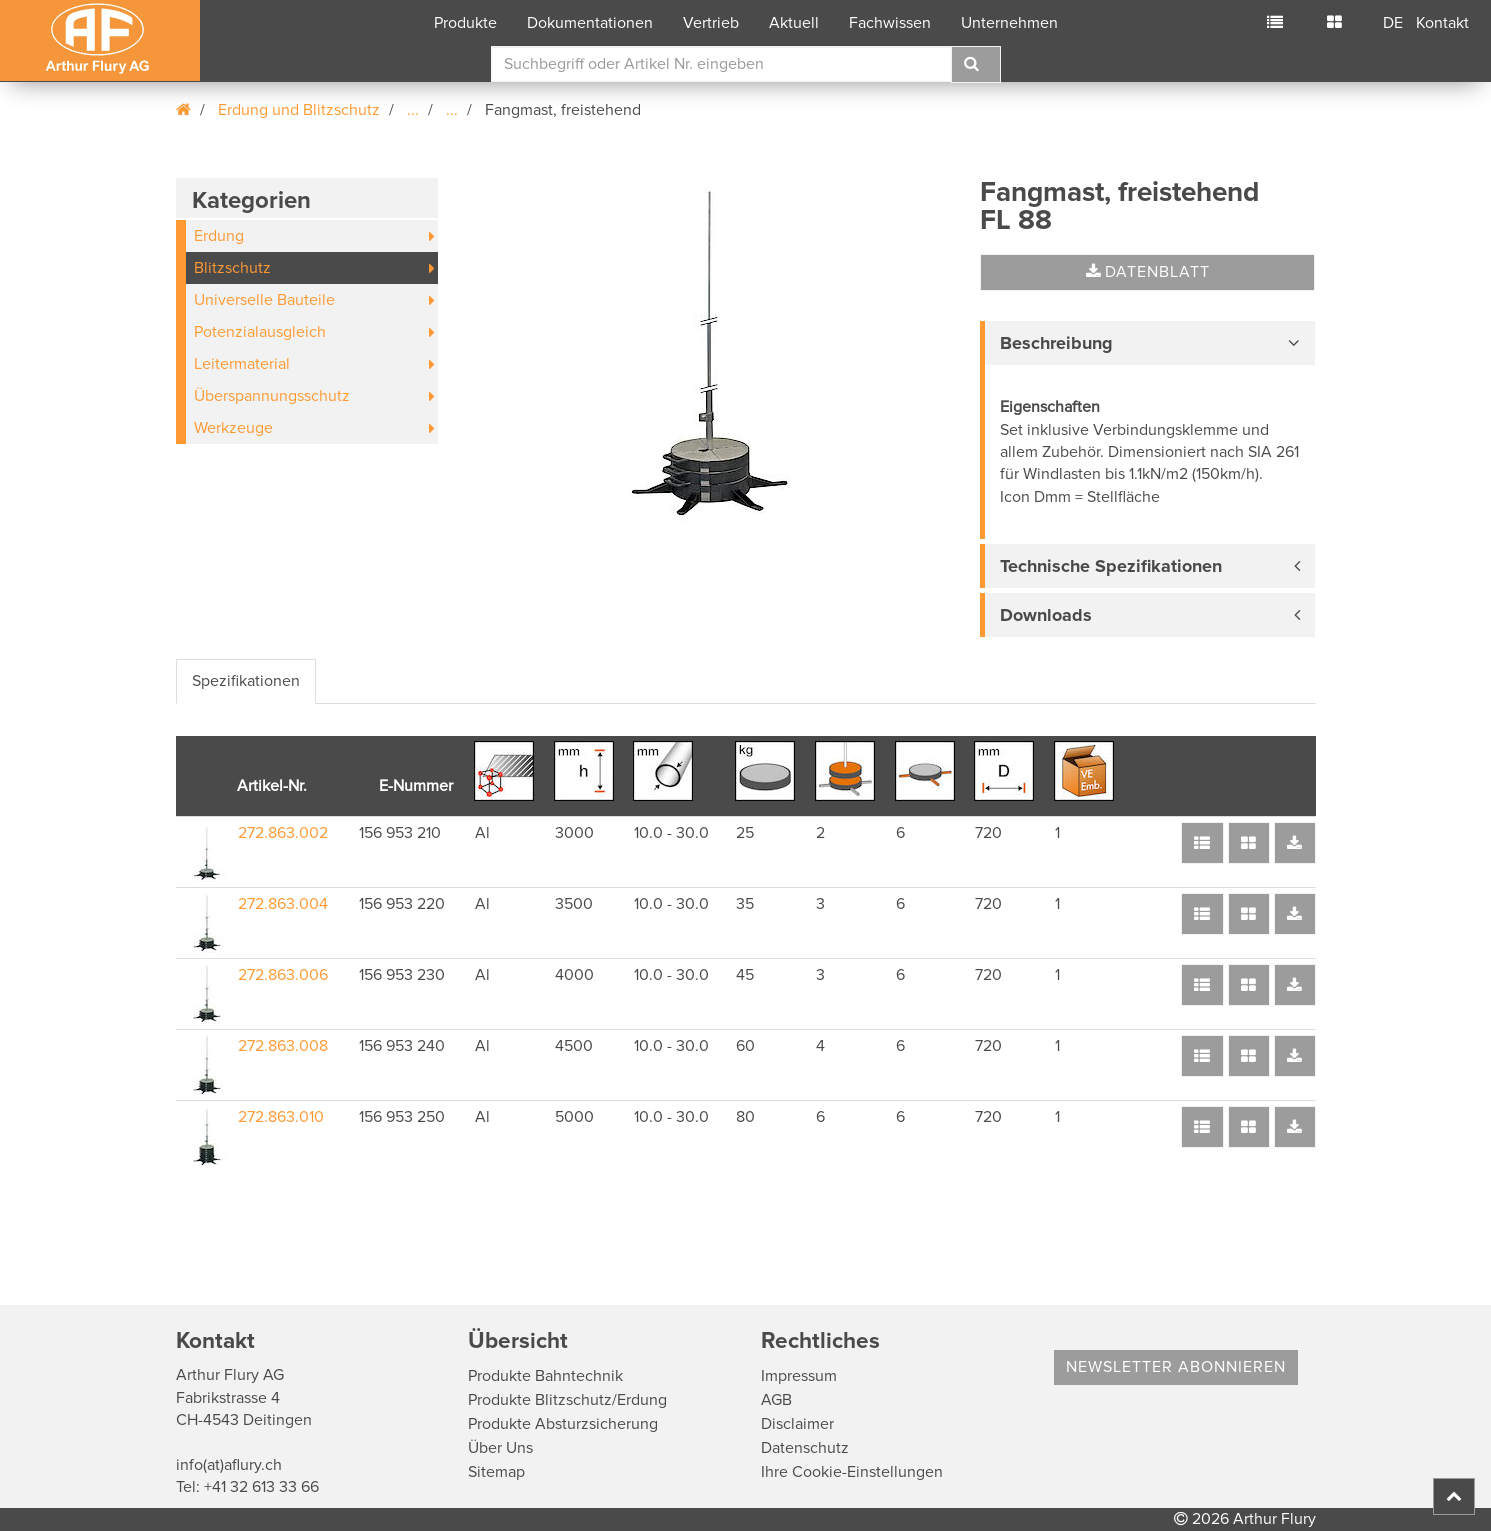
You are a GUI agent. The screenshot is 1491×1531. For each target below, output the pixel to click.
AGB (776, 1400)
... (413, 110)
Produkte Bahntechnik (545, 1376)
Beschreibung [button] (1056, 343)
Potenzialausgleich (260, 332)
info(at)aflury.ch (229, 1465)
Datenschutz (805, 1448)
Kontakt (1442, 23)
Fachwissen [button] (890, 23)
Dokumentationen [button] (590, 23)
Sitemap (496, 1472)
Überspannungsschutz (272, 396)
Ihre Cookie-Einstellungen (852, 1472)
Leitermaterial (242, 364)
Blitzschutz (232, 268)
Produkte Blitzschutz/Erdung (567, 1400)
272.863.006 (283, 975)
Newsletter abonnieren (1176, 1367)
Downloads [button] (1046, 615)
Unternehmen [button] (1009, 23)
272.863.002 (283, 833)
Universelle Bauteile (264, 300)
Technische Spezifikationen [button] (1111, 566)
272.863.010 (281, 1117)
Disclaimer (797, 1424)
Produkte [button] (465, 23)
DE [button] (1393, 23)
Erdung (219, 236)
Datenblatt (1148, 272)
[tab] (1148, 343)
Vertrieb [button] (711, 23)
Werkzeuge (233, 428)
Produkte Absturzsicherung (563, 1424)
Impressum (799, 1376)
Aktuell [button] (794, 23)
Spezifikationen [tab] (246, 681)
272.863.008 (283, 1046)
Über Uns (500, 1448)
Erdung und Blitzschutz (299, 110)
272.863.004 (283, 904)
